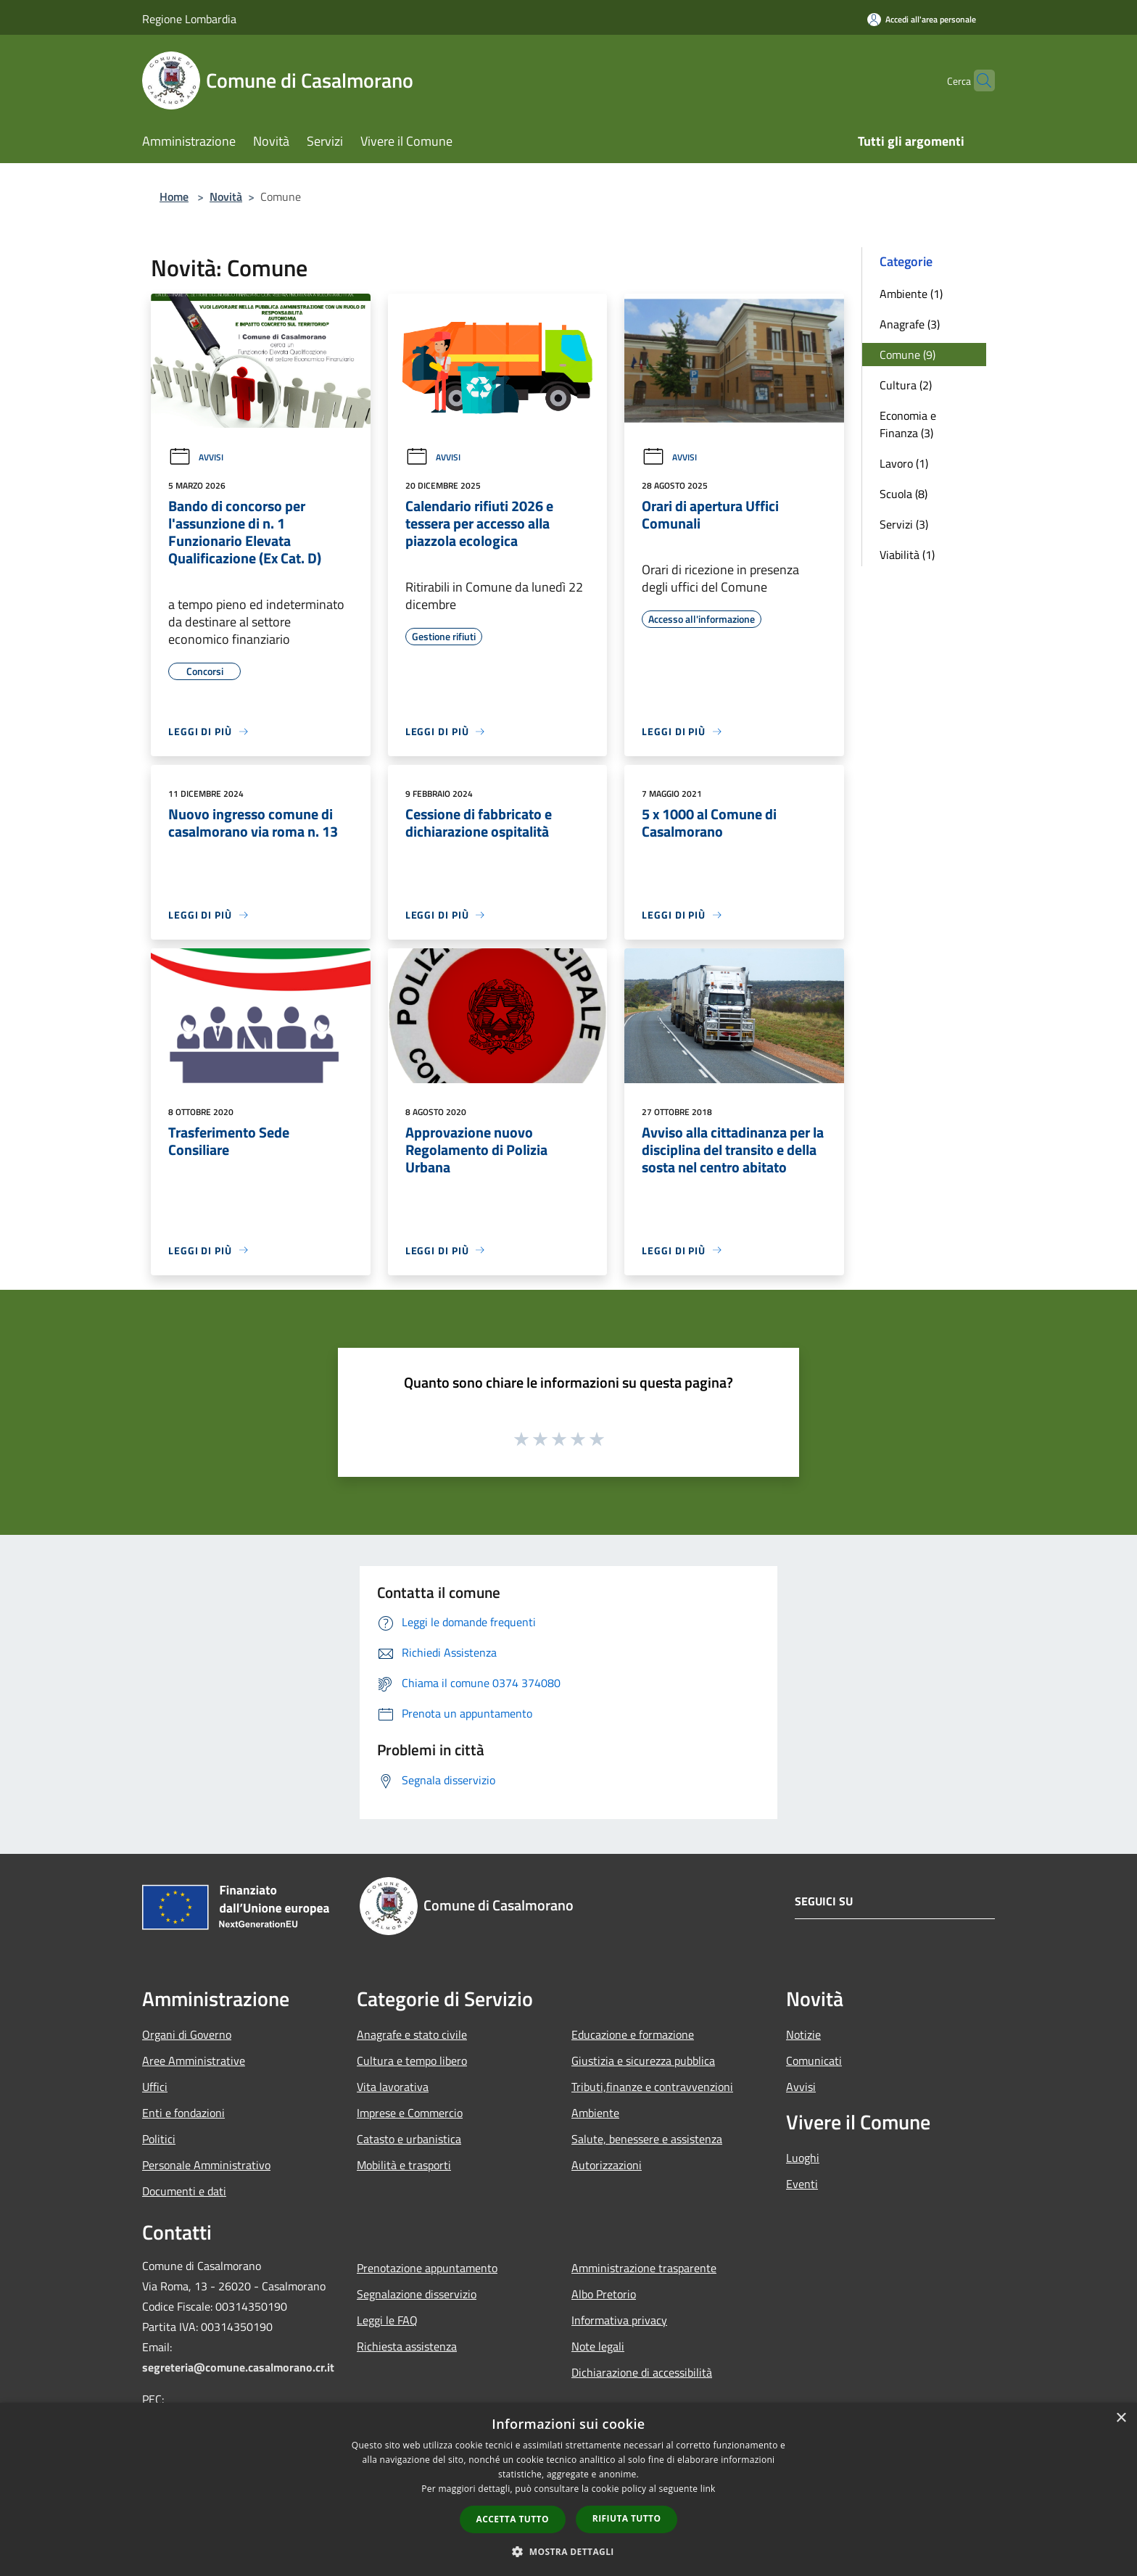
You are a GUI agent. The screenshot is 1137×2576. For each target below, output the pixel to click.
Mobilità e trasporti (404, 2165)
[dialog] (568, 2489)
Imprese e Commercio (410, 2112)
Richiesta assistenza (407, 2346)
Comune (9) (907, 354)
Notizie (803, 2034)
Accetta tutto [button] (512, 2519)
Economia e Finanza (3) (908, 424)
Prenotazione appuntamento (427, 2268)
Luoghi (802, 2157)
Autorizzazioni (606, 2165)
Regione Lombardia (189, 19)
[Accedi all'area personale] (921, 19)
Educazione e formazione (632, 2034)
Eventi (802, 2183)
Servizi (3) (904, 524)
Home (174, 196)
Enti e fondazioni (183, 2112)
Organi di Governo (186, 2034)
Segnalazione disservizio (416, 2294)
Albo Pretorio (603, 2294)
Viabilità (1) (907, 554)
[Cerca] (977, 80)
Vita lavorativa (393, 2086)
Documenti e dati (184, 2191)
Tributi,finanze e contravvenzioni (652, 2086)
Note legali (597, 2346)
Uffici (155, 2086)
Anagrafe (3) (910, 324)
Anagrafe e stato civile (412, 2034)
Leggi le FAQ (387, 2320)
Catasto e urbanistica (409, 2139)
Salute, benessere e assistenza (646, 2139)
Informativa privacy (619, 2320)
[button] (568, 2551)
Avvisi (195, 457)
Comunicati (814, 2060)
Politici (158, 2139)
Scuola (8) (903, 493)
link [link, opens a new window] (708, 2488)
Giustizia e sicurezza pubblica (643, 2060)
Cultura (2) (906, 385)
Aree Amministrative (193, 2060)
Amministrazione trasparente (643, 2268)
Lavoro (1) (904, 463)
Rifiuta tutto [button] (626, 2518)
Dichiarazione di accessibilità (641, 2372)
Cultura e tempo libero (412, 2060)
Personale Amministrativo (206, 2165)
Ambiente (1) (911, 293)
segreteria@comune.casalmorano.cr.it (238, 2367)
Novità (226, 196)
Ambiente (595, 2112)
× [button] (1120, 2418)
